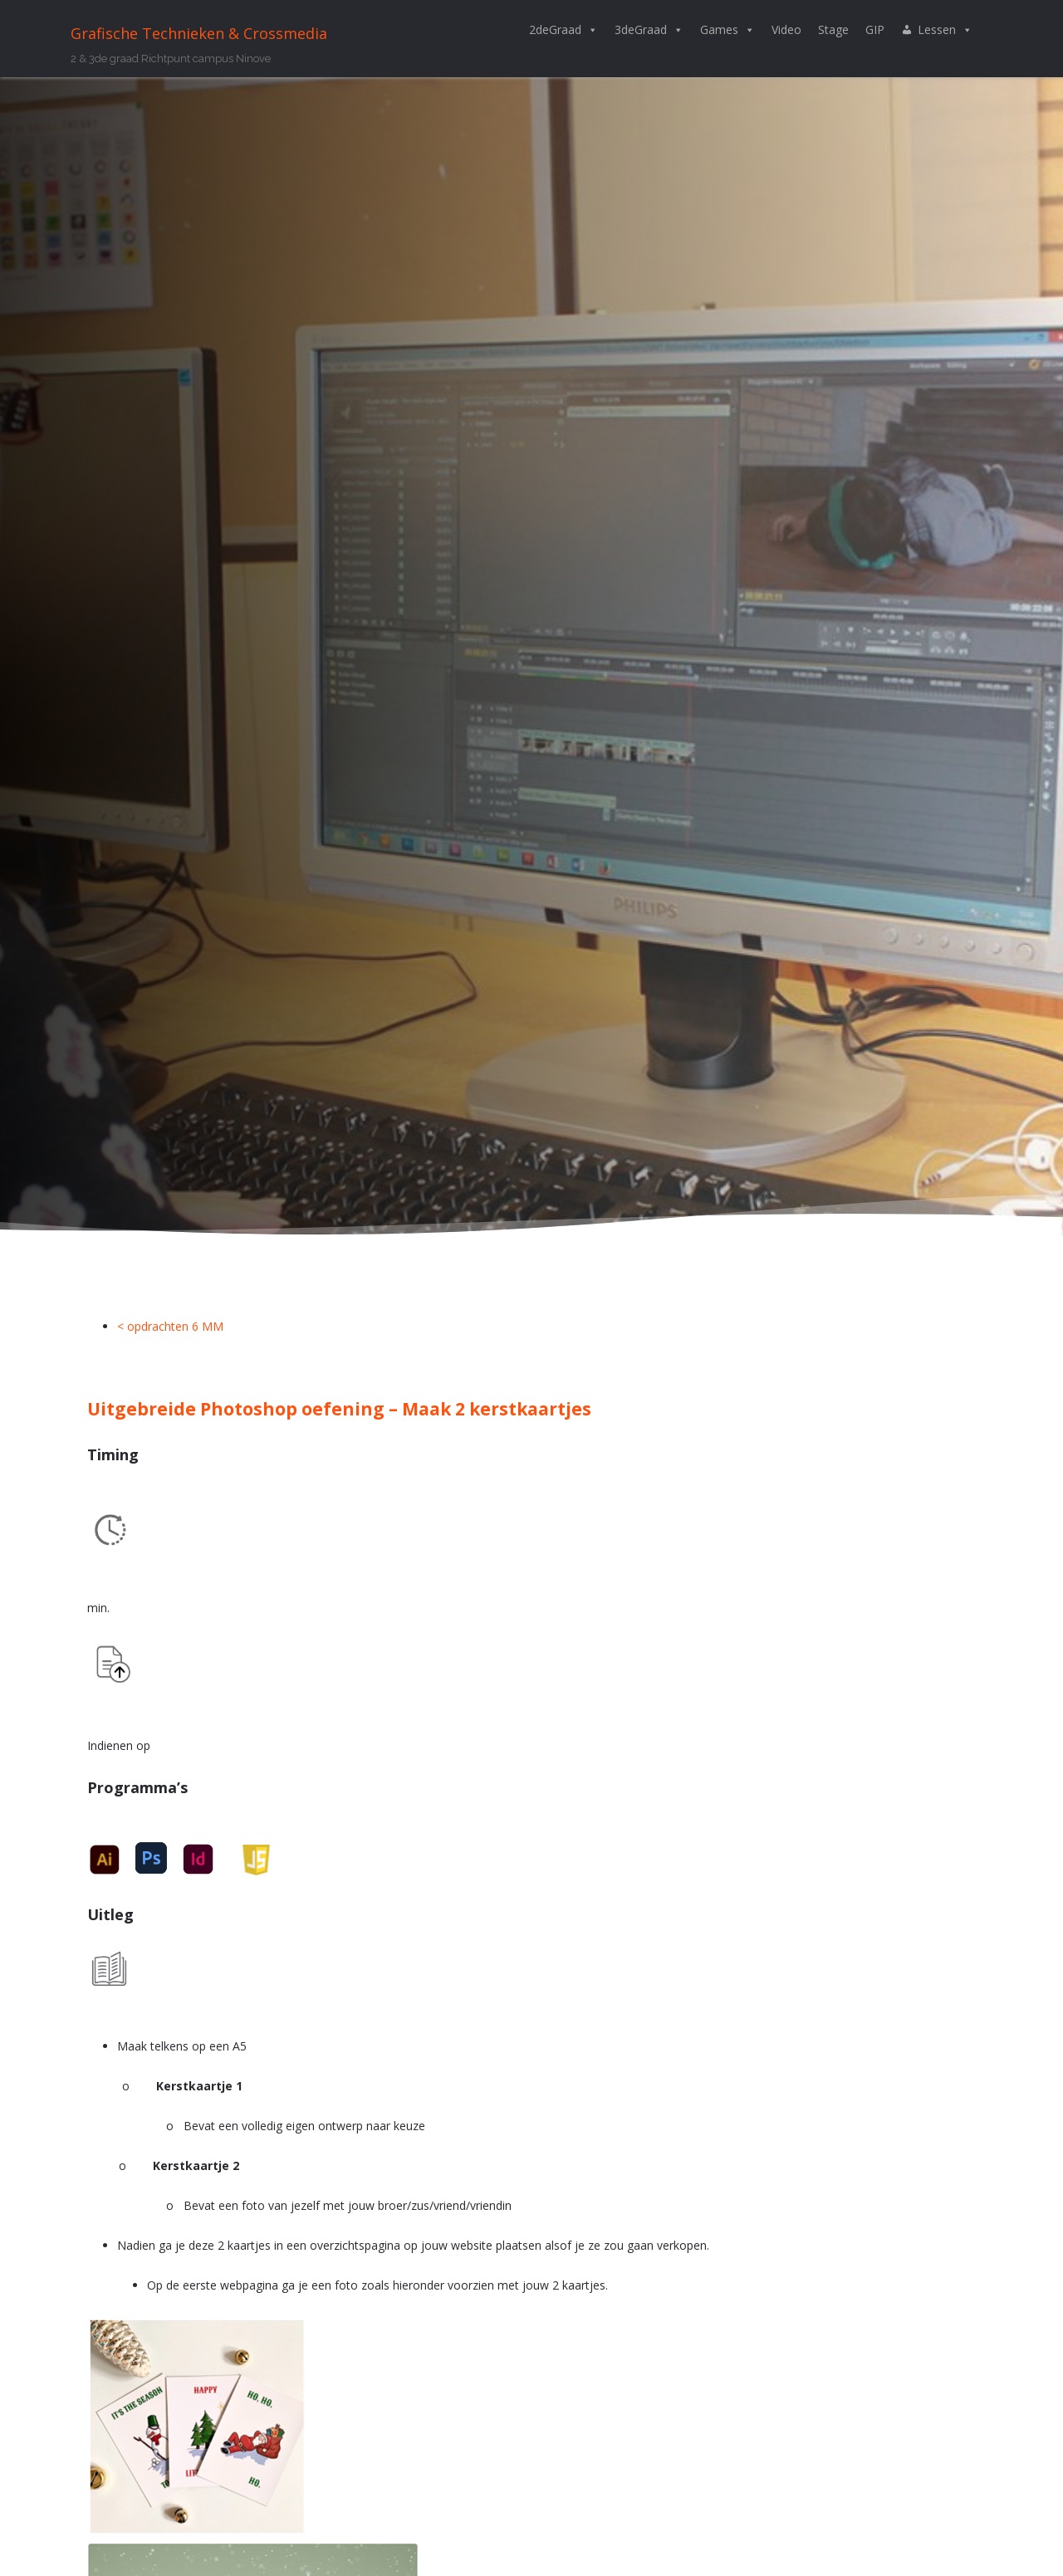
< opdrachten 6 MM (170, 1326)
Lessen (945, 29)
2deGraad (563, 29)
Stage (833, 29)
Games (727, 29)
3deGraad (649, 29)
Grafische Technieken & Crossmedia (199, 33)
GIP (874, 29)
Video (786, 29)
